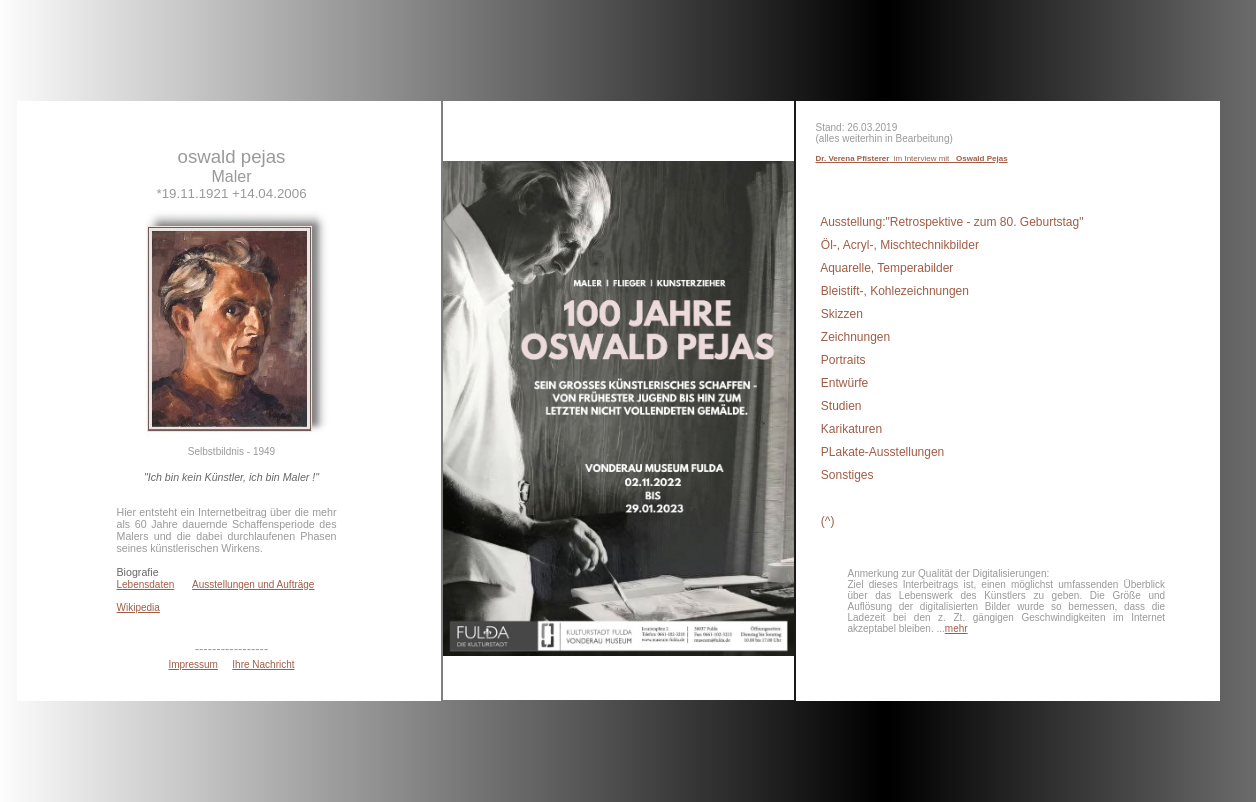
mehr (956, 628)
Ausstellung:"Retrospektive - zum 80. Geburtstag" (951, 222)
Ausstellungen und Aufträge (253, 584)
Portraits (842, 360)
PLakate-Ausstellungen (881, 452)
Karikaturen (850, 429)
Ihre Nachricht (263, 664)
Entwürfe (843, 383)
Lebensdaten (146, 584)
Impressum (192, 664)
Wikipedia (138, 607)
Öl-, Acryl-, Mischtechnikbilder (898, 245)
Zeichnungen (854, 337)
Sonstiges (846, 475)
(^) (826, 521)
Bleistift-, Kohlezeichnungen (893, 291)
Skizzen (840, 314)
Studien (840, 406)
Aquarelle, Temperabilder (886, 268)
